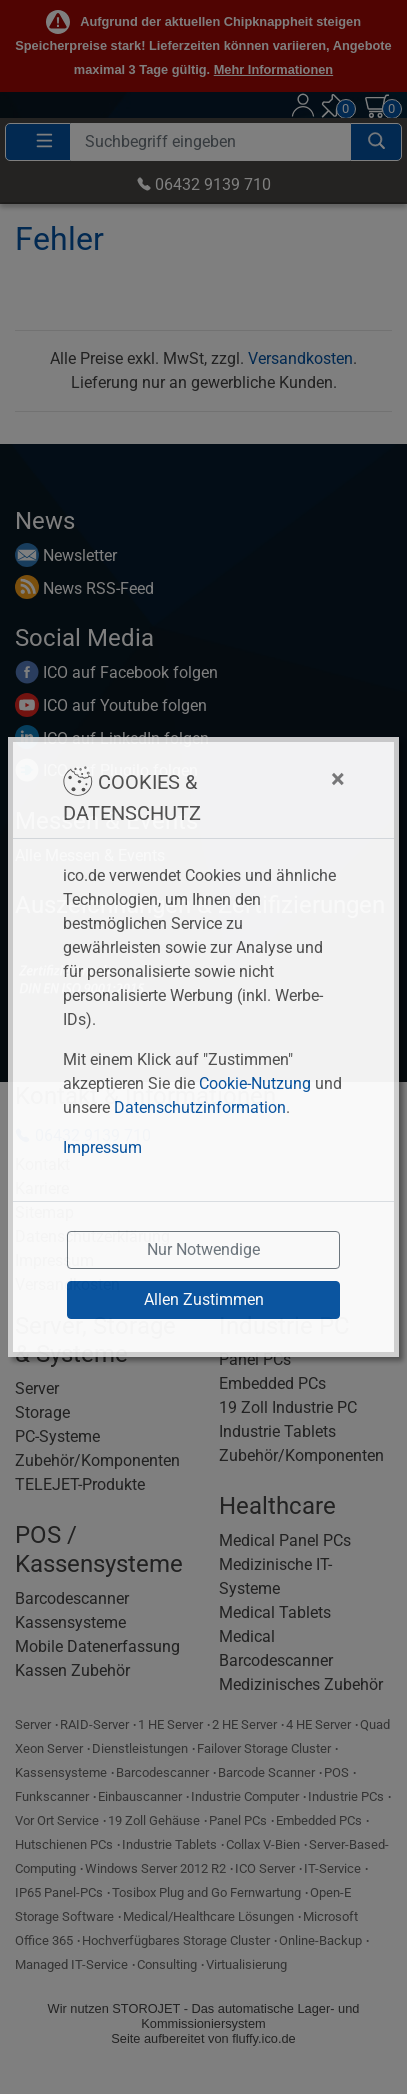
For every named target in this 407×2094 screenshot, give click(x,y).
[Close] (281, 779)
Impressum (102, 1147)
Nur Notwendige (203, 1249)
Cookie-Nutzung (255, 1083)
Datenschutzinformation (200, 1107)
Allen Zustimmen (204, 1299)
